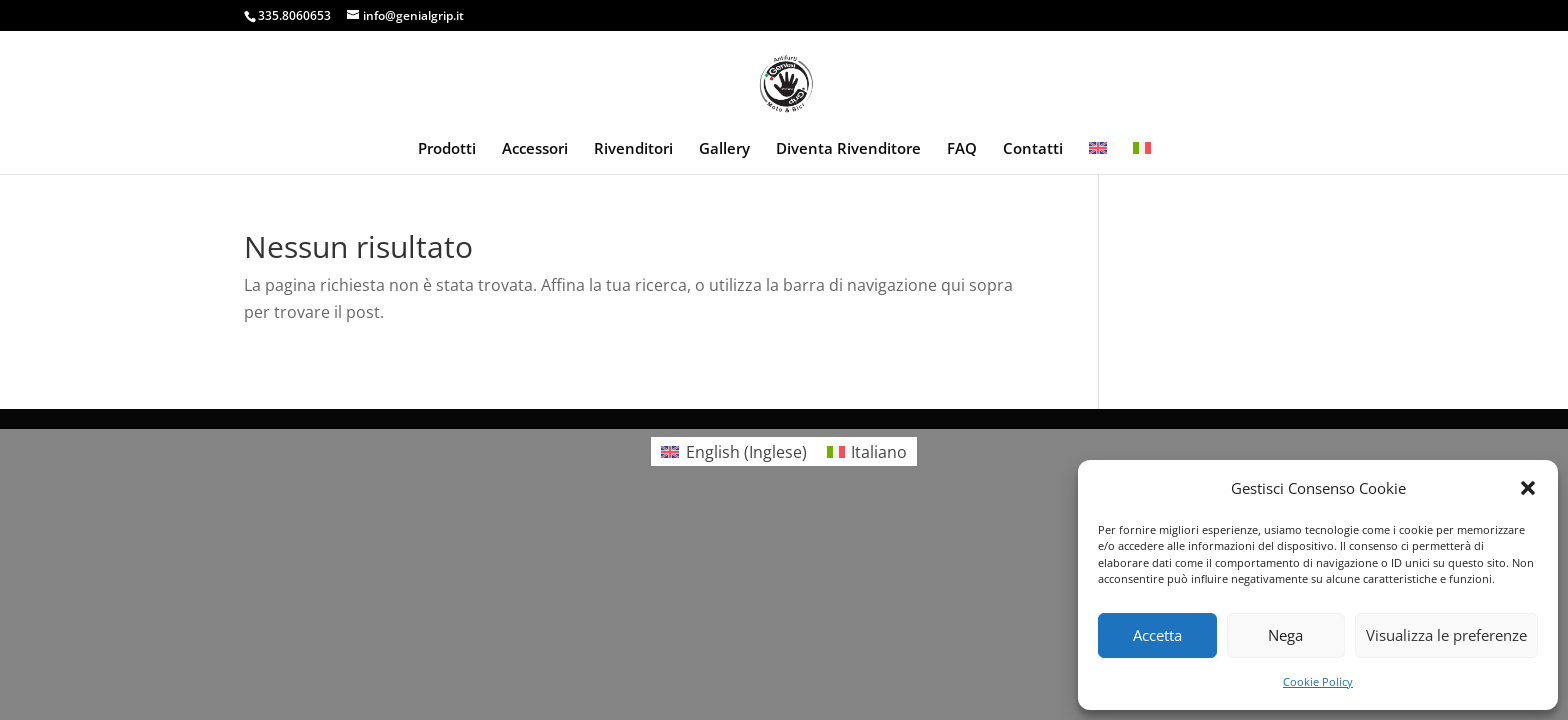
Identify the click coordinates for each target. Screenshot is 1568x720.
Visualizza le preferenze (1446, 635)
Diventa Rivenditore (848, 149)
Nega (1285, 635)
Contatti (1033, 149)
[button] (1528, 488)
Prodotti (447, 149)
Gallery (724, 149)
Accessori (535, 149)
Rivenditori (633, 149)
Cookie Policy (1318, 681)
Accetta (1157, 635)
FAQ (962, 149)
